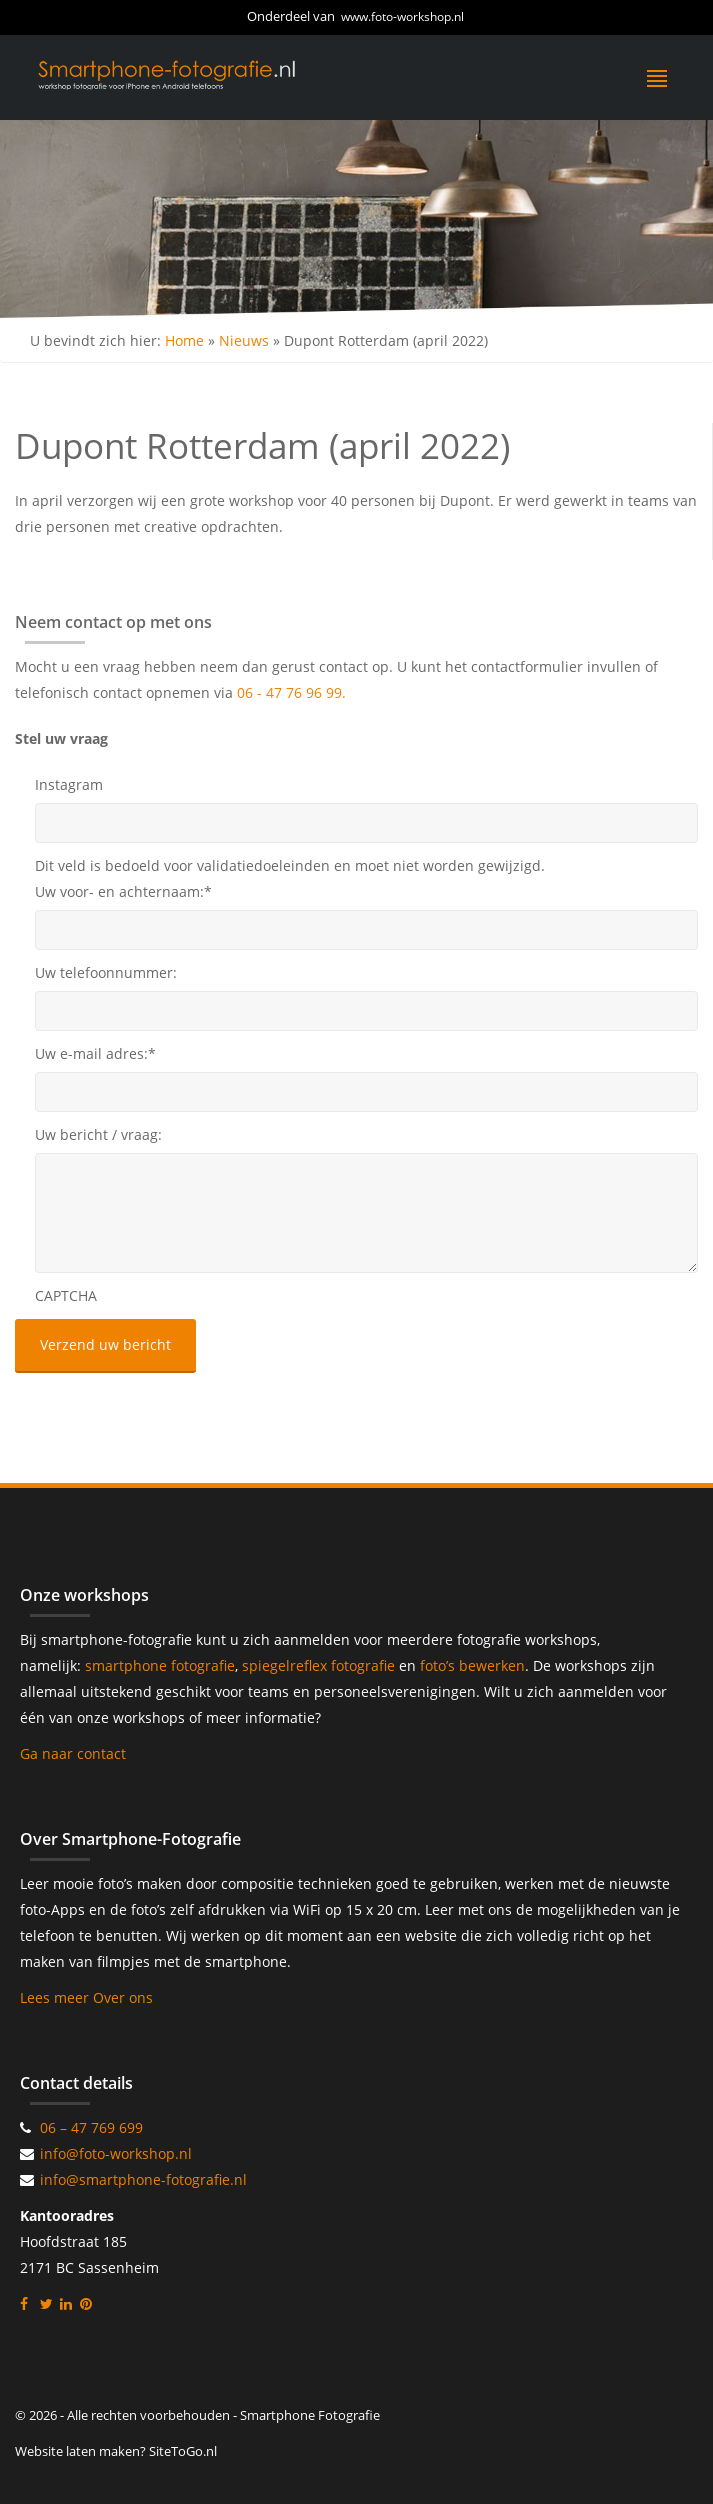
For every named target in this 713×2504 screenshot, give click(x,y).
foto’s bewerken (472, 1665)
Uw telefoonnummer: (106, 972)
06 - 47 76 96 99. (291, 692)
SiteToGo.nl (183, 2451)
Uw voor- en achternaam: (123, 891)
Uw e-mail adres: (95, 1053)
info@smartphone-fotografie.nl (143, 2179)
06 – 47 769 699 (91, 2127)
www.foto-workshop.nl (402, 16)
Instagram (69, 784)
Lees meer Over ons (86, 1997)
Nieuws (244, 340)
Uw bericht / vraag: (98, 1134)
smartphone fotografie (160, 1665)
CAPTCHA (66, 1295)
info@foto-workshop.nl (116, 2153)
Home (184, 340)
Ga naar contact (73, 1753)
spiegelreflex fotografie (320, 1665)
